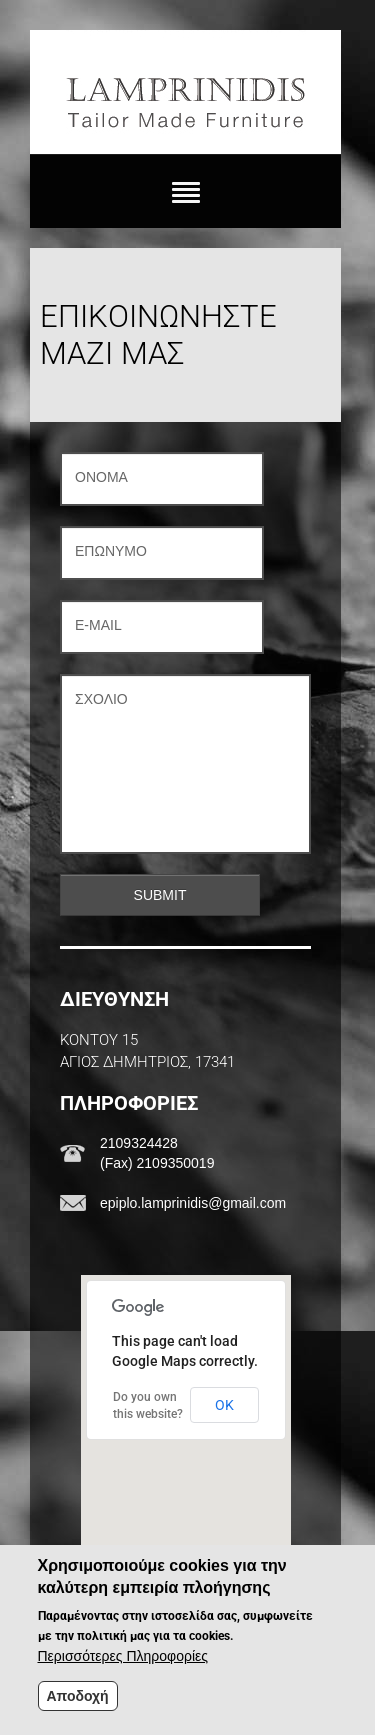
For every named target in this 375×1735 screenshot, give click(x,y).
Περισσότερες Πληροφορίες (123, 1656)
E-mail (98, 625)
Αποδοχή (78, 1696)
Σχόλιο (101, 699)
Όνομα (101, 477)
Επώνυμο (111, 551)
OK (224, 1405)
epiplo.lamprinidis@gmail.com (193, 1203)
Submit (160, 895)
